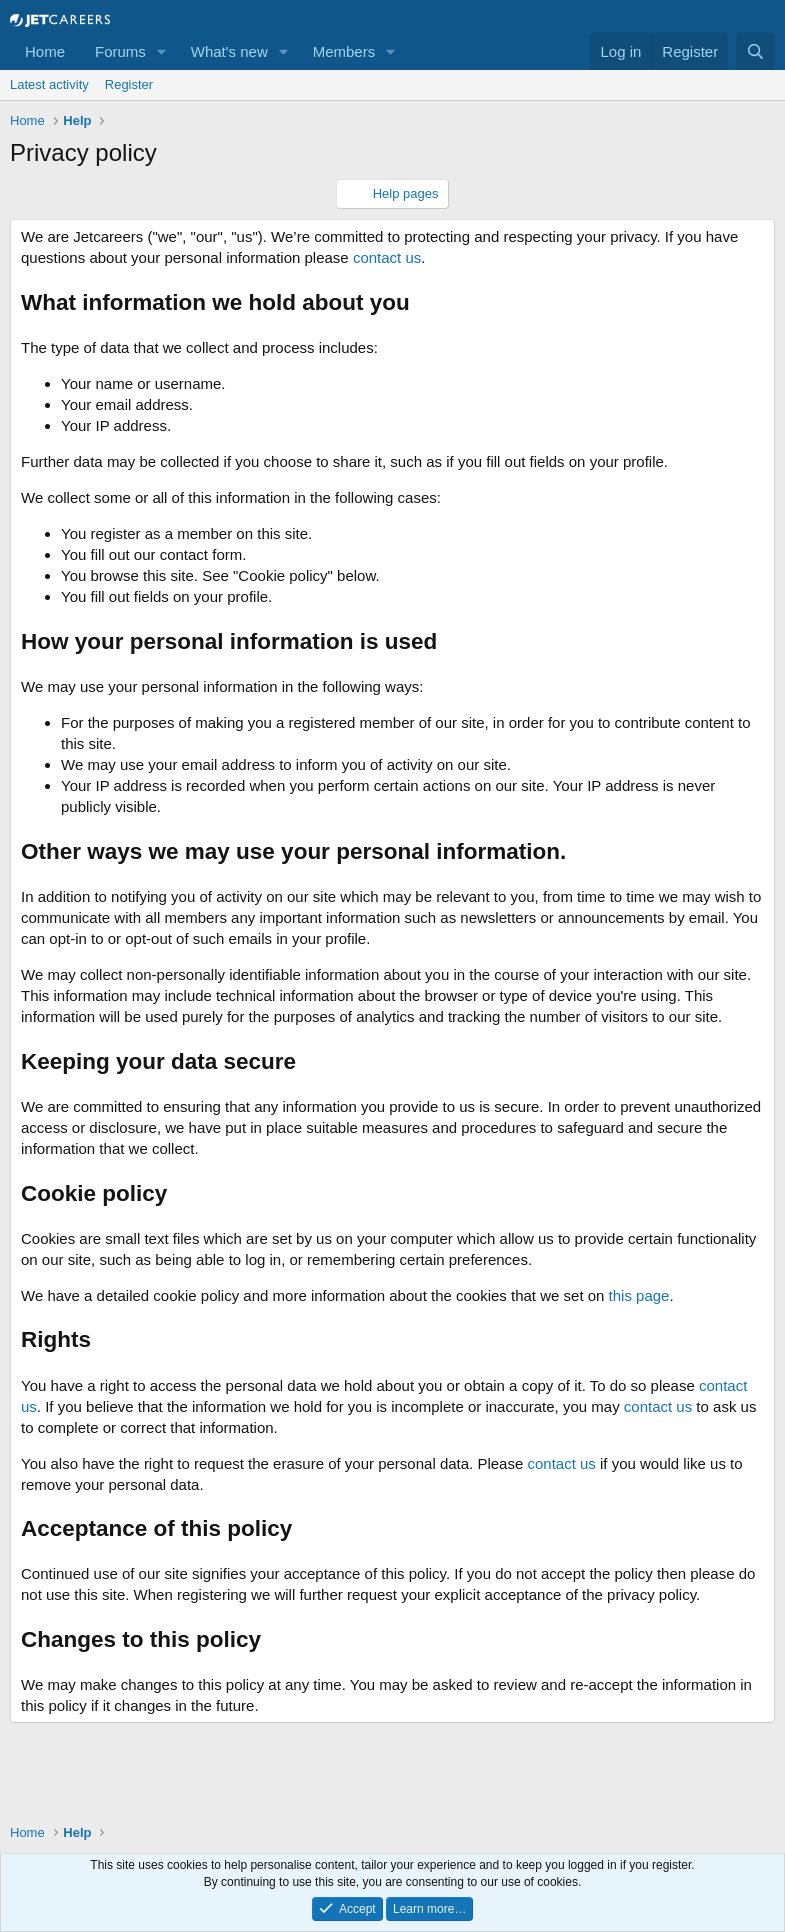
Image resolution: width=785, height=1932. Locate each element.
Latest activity (49, 84)
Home (45, 51)
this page (639, 1295)
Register (129, 84)
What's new (229, 51)
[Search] (755, 51)
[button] (162, 51)
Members (344, 51)
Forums (120, 51)
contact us (387, 257)
